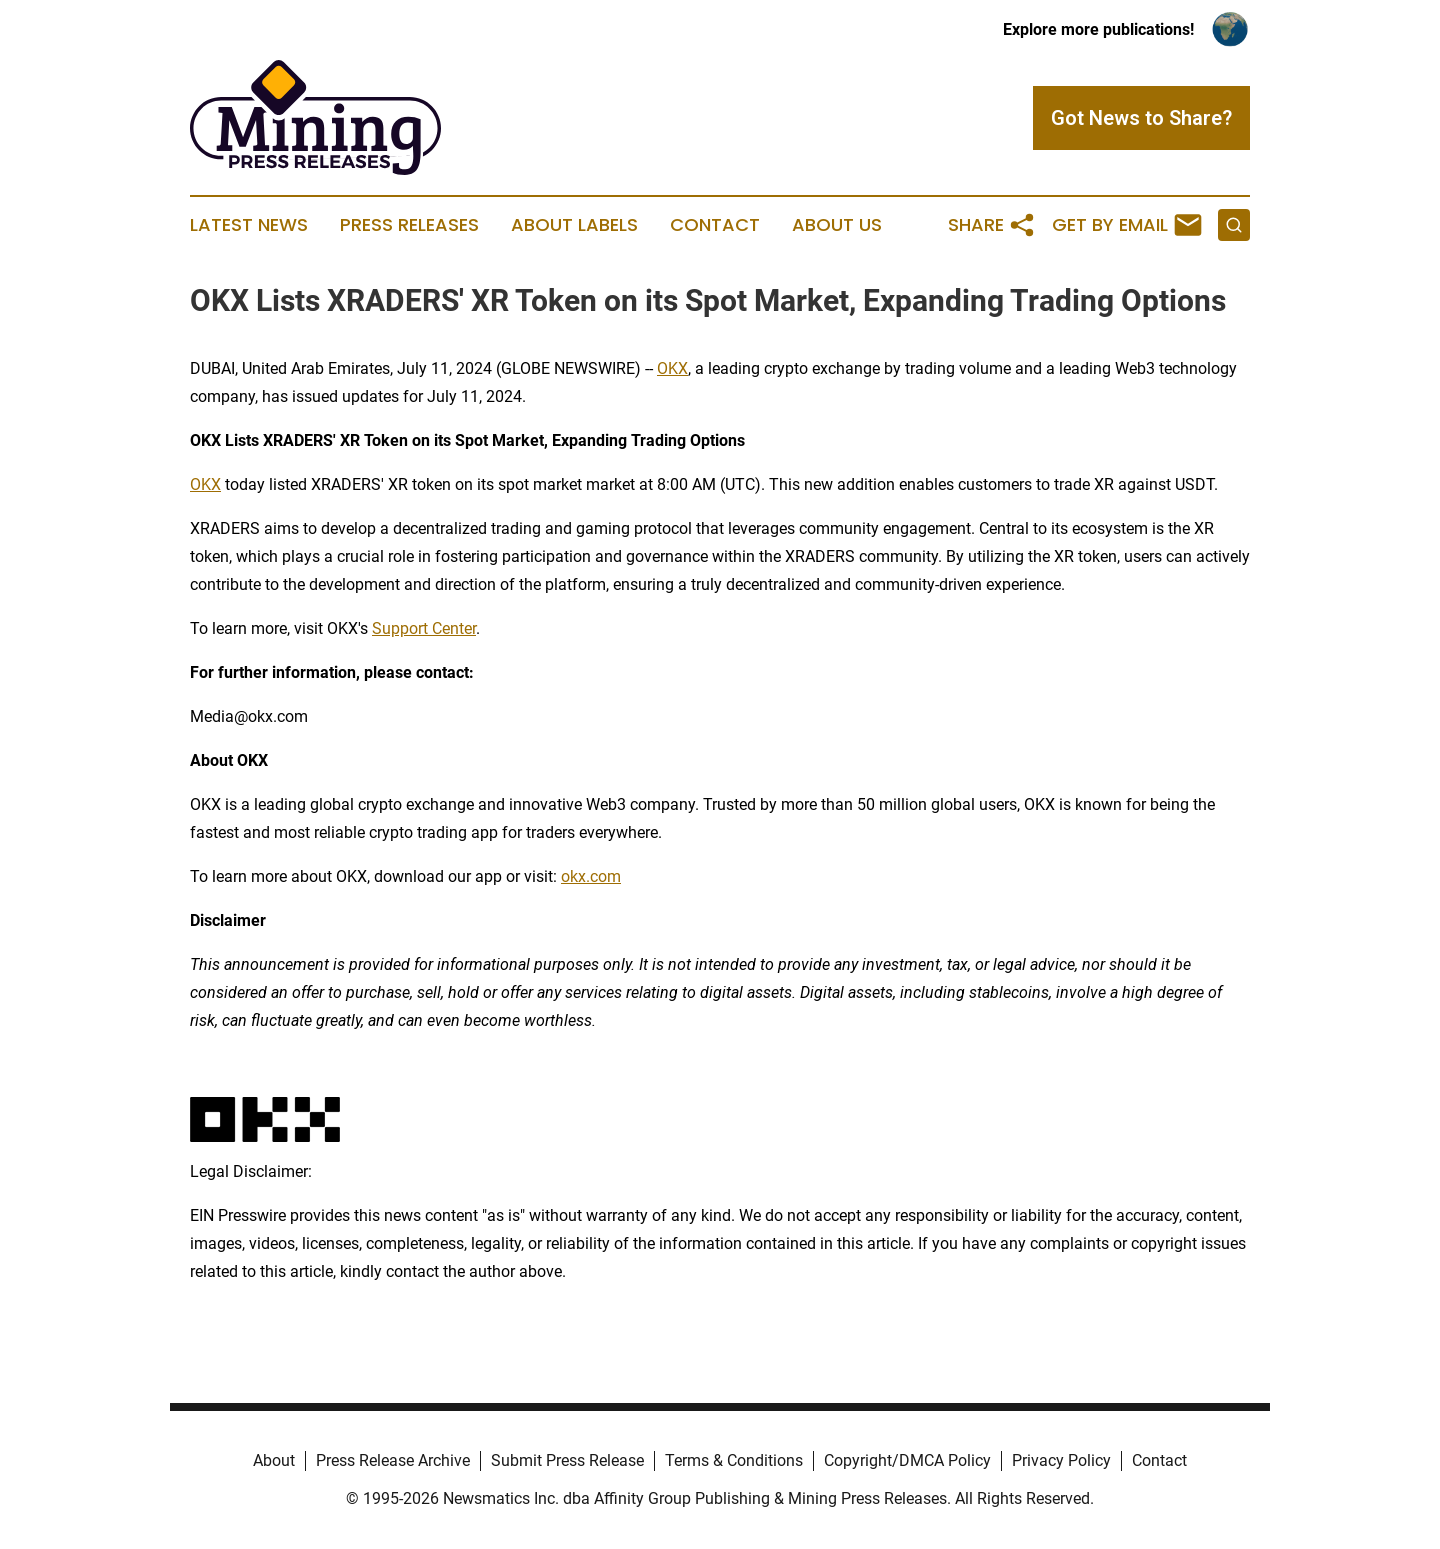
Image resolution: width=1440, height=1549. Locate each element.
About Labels (574, 225)
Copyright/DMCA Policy (907, 1460)
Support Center (424, 628)
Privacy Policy (1061, 1460)
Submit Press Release (567, 1460)
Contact (715, 225)
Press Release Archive (393, 1460)
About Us (837, 225)
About (274, 1460)
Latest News (249, 225)
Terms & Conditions (734, 1460)
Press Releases (409, 225)
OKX (672, 368)
